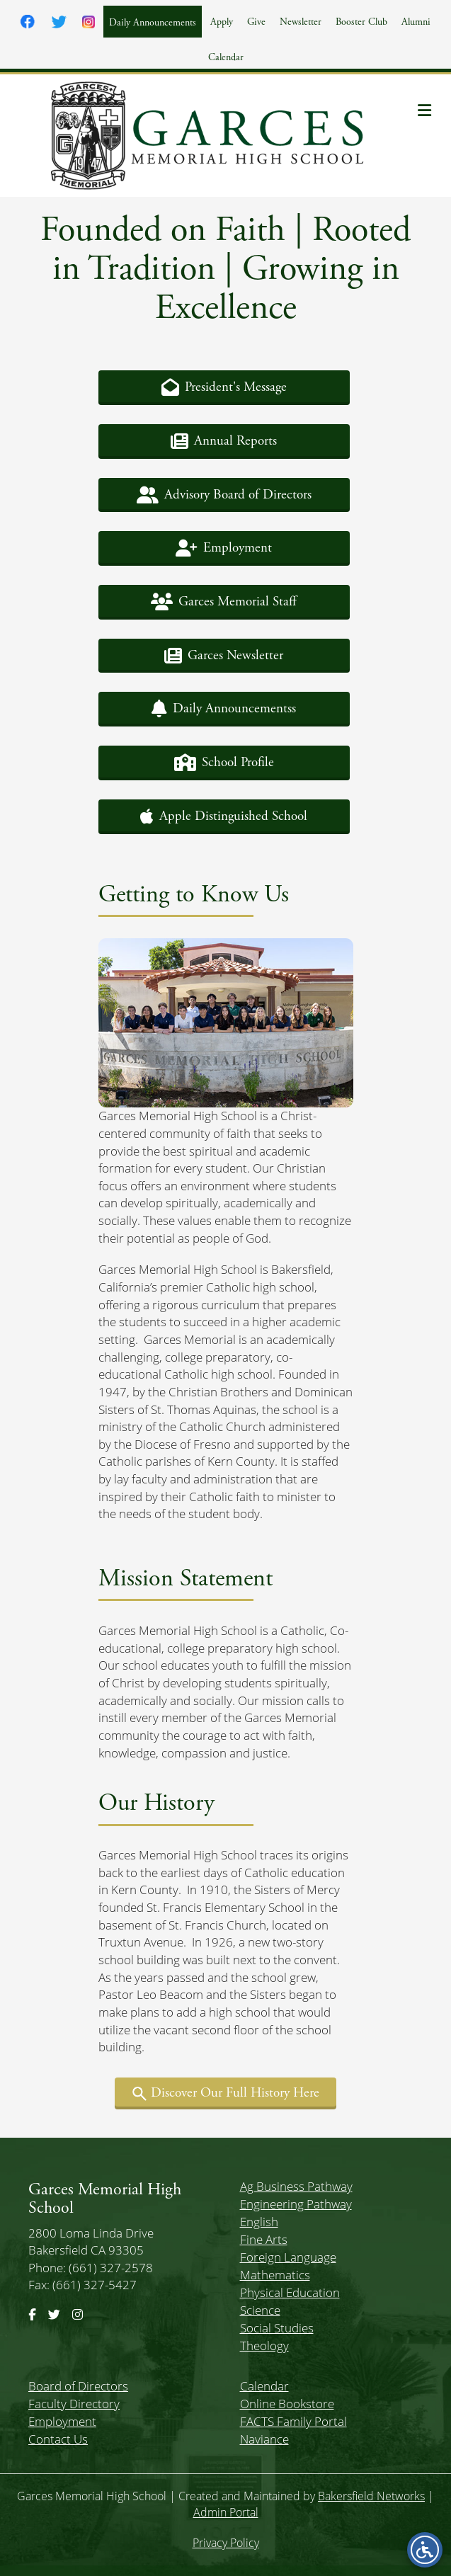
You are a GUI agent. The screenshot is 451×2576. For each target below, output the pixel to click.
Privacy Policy (226, 2543)
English (259, 2221)
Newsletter (300, 22)
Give (256, 22)
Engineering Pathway (296, 2204)
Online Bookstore (287, 2403)
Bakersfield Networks (371, 2496)
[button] (224, 387)
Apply (221, 22)
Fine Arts (263, 2239)
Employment (62, 2421)
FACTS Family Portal (293, 2421)
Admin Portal (225, 2512)
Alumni (415, 22)
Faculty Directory (74, 2403)
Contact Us (58, 2439)
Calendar (226, 57)
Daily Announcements (152, 22)
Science (260, 2310)
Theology (264, 2345)
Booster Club (361, 22)
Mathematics (275, 2275)
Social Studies (277, 2328)
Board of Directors (78, 2386)
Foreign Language (288, 2257)
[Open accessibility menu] (425, 2550)
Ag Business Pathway (296, 2186)
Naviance (264, 2439)
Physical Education (290, 2292)
